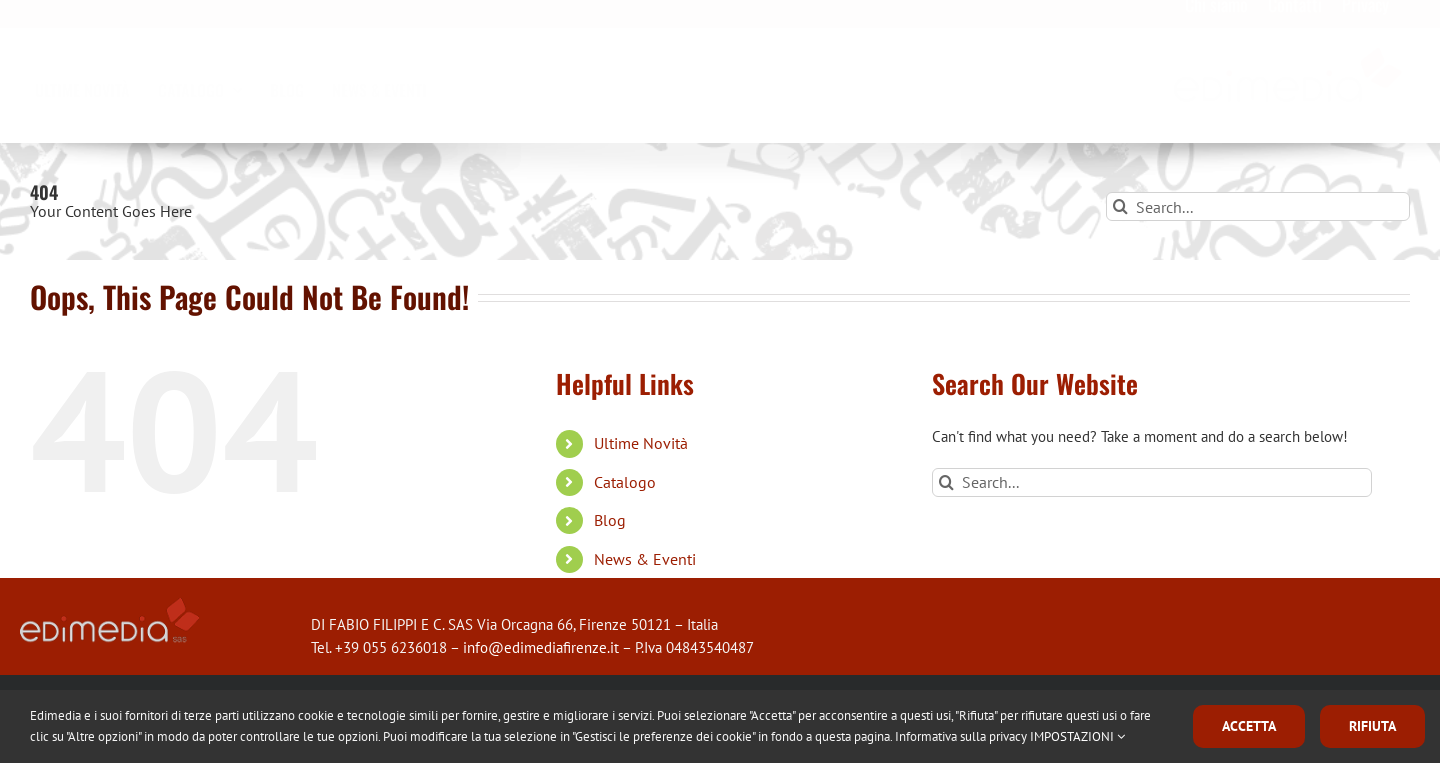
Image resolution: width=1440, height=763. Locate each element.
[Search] (1120, 206)
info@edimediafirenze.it (541, 647)
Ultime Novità (641, 443)
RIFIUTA (1372, 726)
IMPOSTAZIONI (1077, 736)
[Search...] (1258, 206)
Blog (610, 520)
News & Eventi (645, 559)
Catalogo (625, 482)
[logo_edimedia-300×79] (1288, 66)
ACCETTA (1249, 726)
